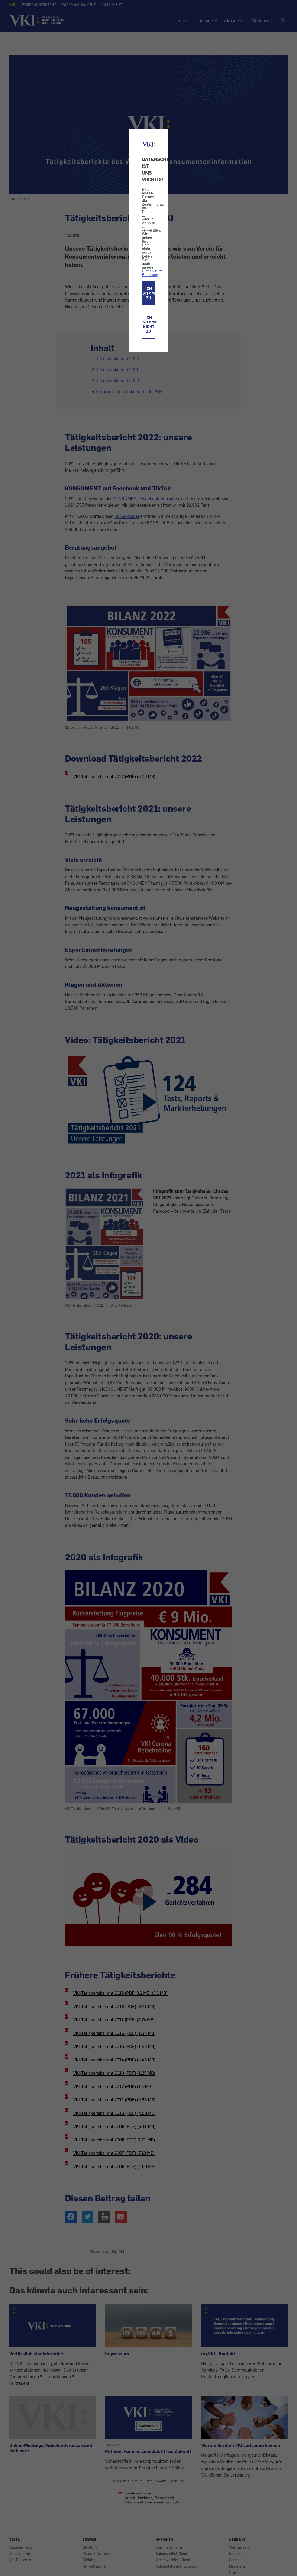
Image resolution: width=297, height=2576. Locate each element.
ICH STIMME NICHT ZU (148, 324)
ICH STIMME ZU (148, 293)
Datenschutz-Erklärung (153, 273)
